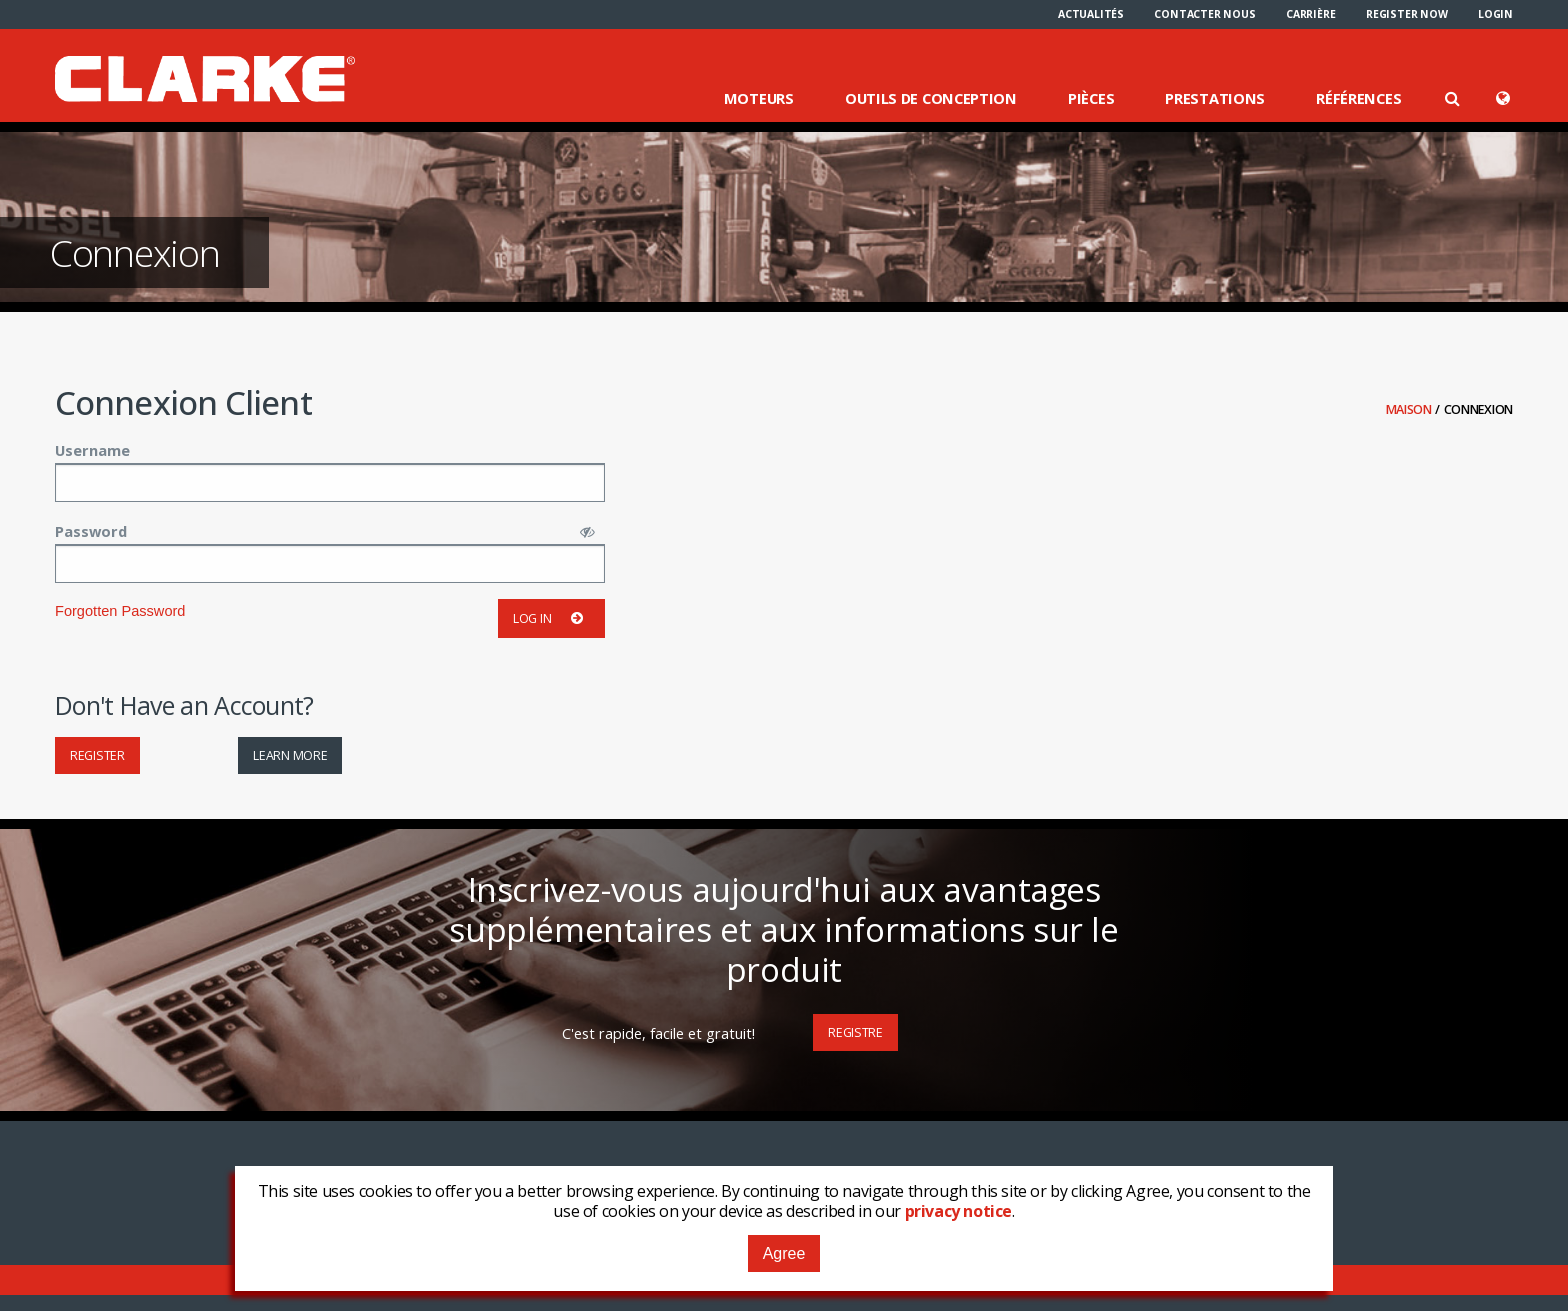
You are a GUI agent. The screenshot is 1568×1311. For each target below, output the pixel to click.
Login (1495, 14)
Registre (855, 1032)
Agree (784, 1253)
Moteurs (759, 98)
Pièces (1091, 98)
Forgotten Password (120, 611)
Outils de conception (931, 98)
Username (92, 450)
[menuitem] (1091, 14)
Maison (1410, 409)
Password (91, 531)
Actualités (1091, 14)
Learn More (290, 755)
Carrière (1310, 14)
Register (97, 755)
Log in (551, 618)
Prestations (1215, 98)
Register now (1407, 14)
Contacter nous (1204, 14)
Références (1358, 98)
